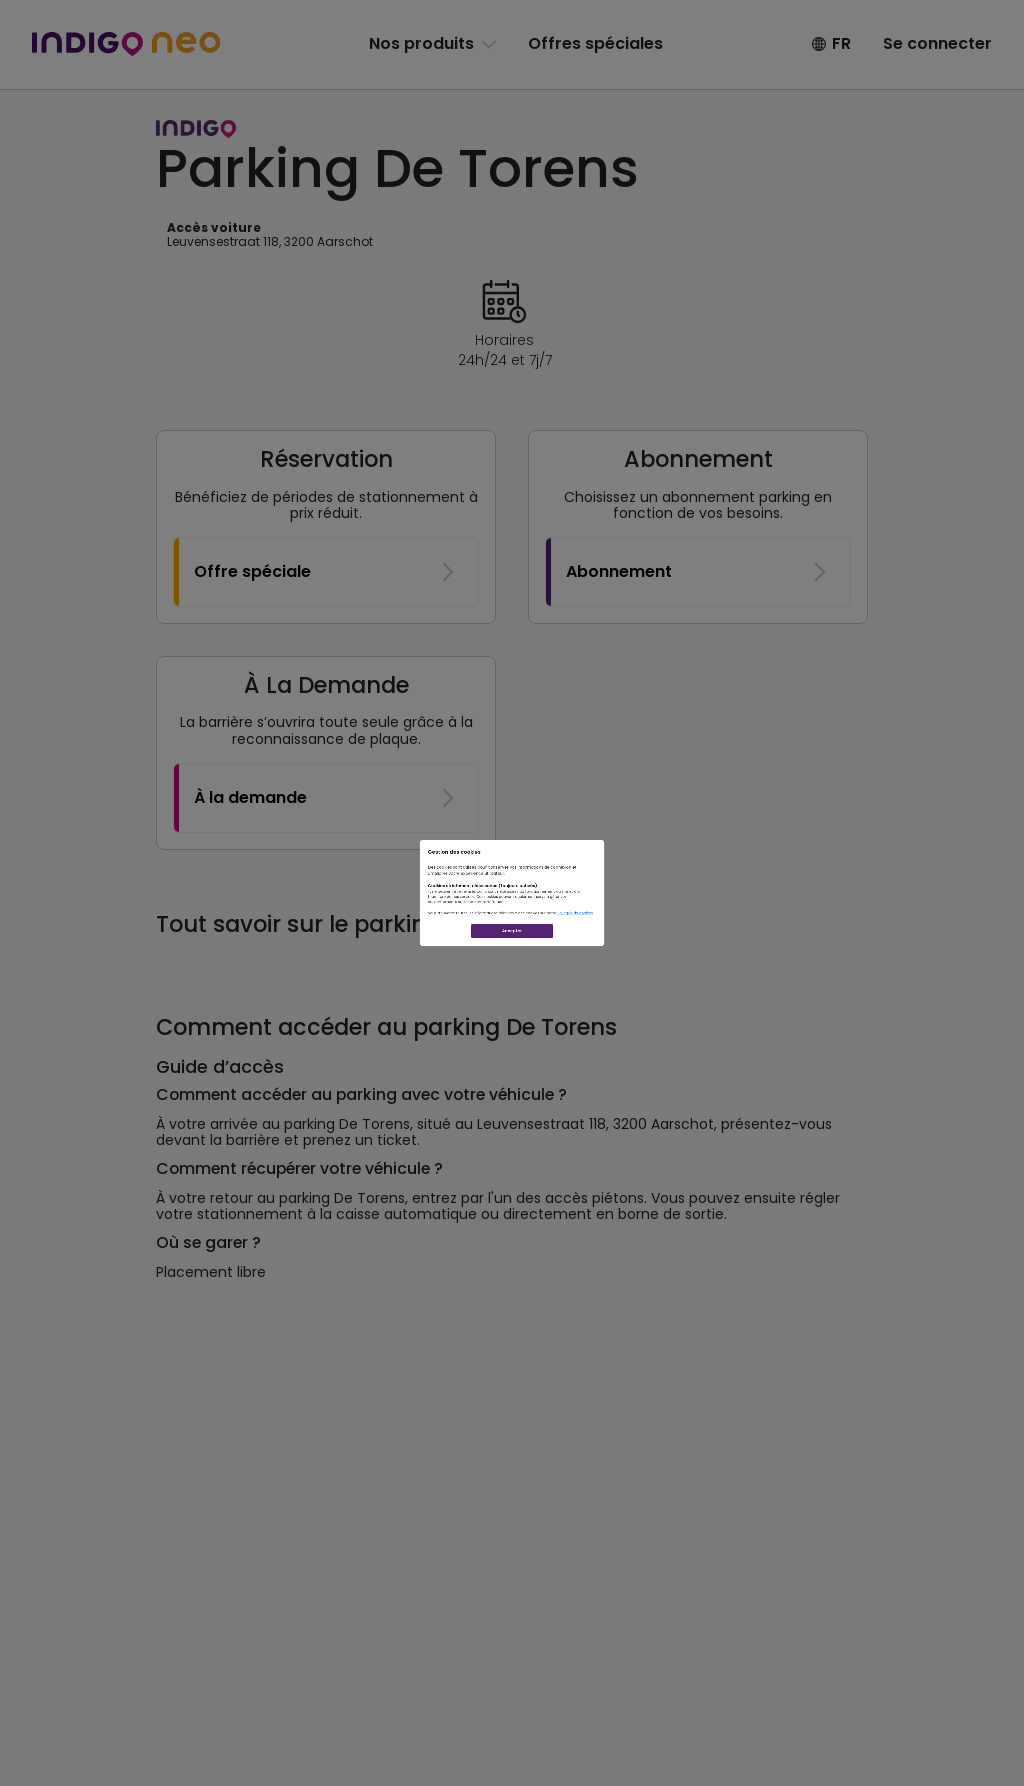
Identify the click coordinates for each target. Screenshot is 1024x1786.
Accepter (512, 1040)
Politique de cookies (758, 971)
